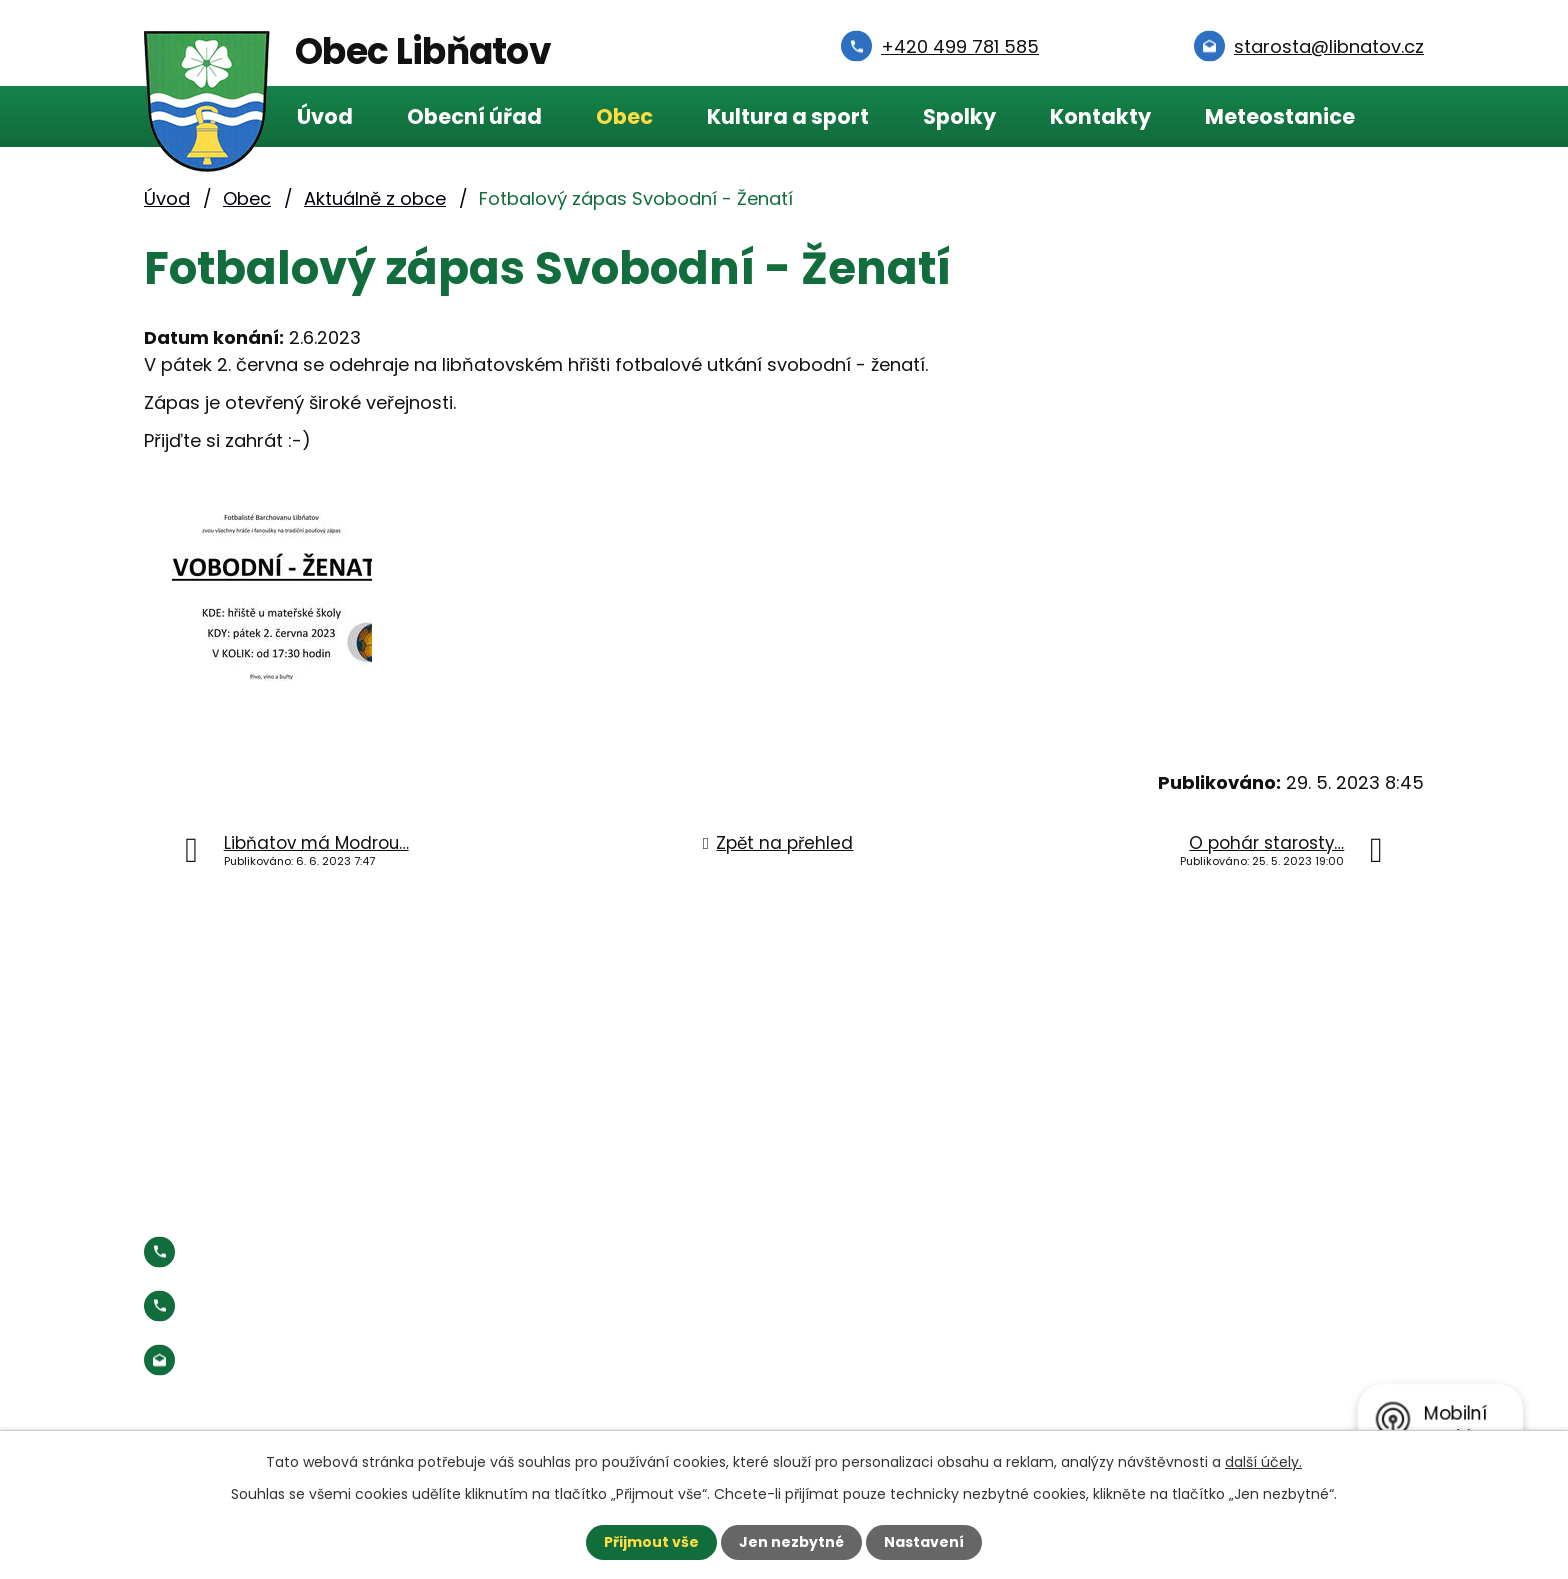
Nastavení (924, 1542)
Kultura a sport (788, 116)
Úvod (325, 116)
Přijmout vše (651, 1542)
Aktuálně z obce (375, 198)
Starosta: (308, 1305)
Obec (624, 116)
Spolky (959, 116)
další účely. (1263, 1462)
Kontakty (1100, 116)
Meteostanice (1280, 116)
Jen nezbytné (791, 1542)
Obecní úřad (474, 116)
